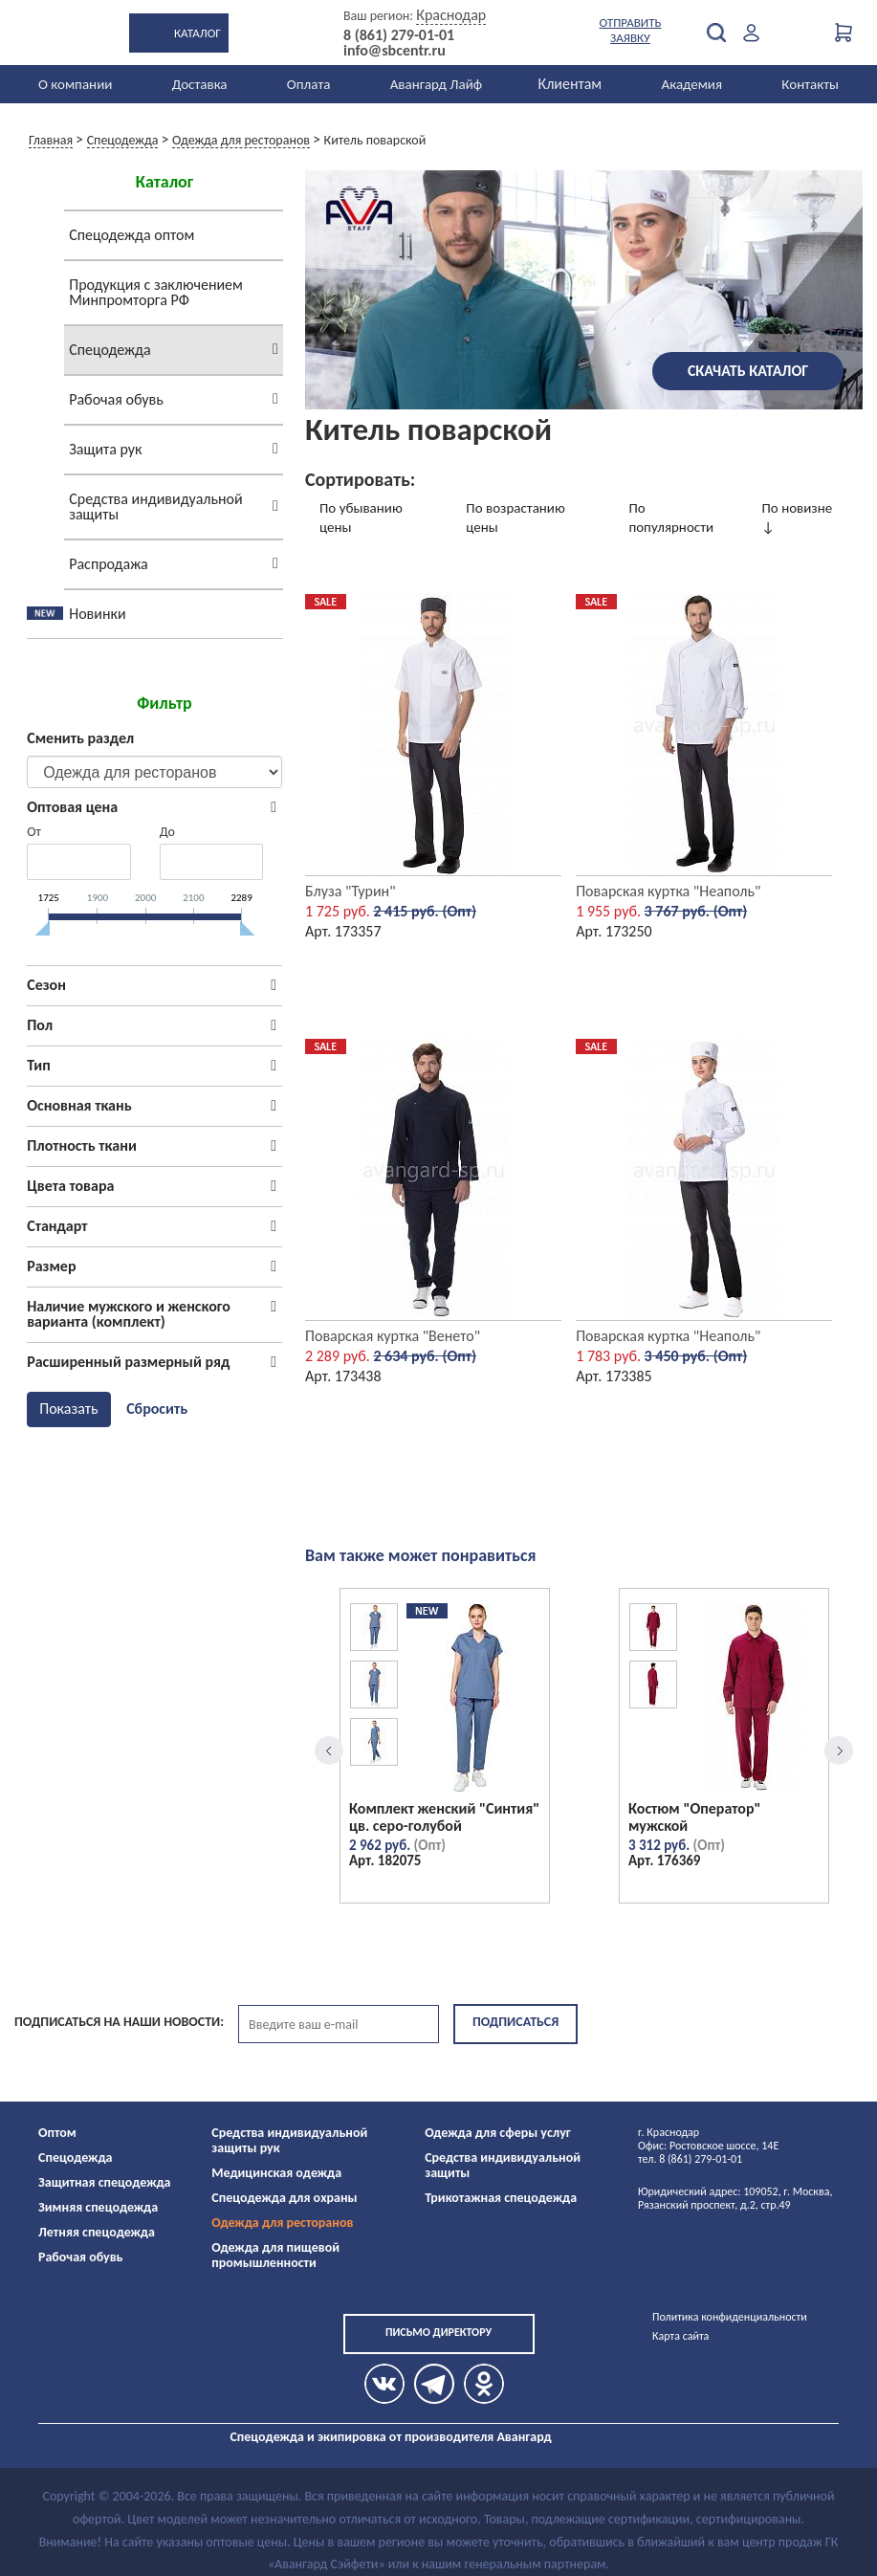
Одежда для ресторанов (282, 2222)
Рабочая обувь (116, 399)
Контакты (810, 84)
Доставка (200, 84)
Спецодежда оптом (131, 235)
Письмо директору (438, 2332)
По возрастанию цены (515, 517)
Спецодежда (109, 350)
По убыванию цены (361, 517)
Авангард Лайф (436, 84)
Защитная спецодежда (104, 2182)
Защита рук (105, 449)
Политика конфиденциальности (729, 2316)
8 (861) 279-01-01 (398, 35)
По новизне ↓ (797, 517)
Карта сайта (680, 2336)
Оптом (57, 2133)
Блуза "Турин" (350, 891)
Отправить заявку (631, 30)
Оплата (309, 84)
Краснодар (451, 15)
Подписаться (515, 2022)
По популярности (670, 517)
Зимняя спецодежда (98, 2207)
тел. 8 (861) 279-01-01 (690, 2159)
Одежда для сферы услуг (498, 2133)
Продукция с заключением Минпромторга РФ (156, 292)
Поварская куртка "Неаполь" (668, 891)
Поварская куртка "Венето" (392, 1336)
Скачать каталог (748, 371)
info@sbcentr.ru (394, 50)
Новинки (97, 614)
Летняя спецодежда (96, 2232)
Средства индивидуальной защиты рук (289, 2140)
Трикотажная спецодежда (501, 2198)
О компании (75, 84)
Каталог (197, 33)
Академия (691, 84)
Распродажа (108, 564)
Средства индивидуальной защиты (155, 506)
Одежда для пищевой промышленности (275, 2255)
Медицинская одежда (276, 2173)
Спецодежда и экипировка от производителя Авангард (390, 2437)
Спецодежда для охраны (284, 2198)
